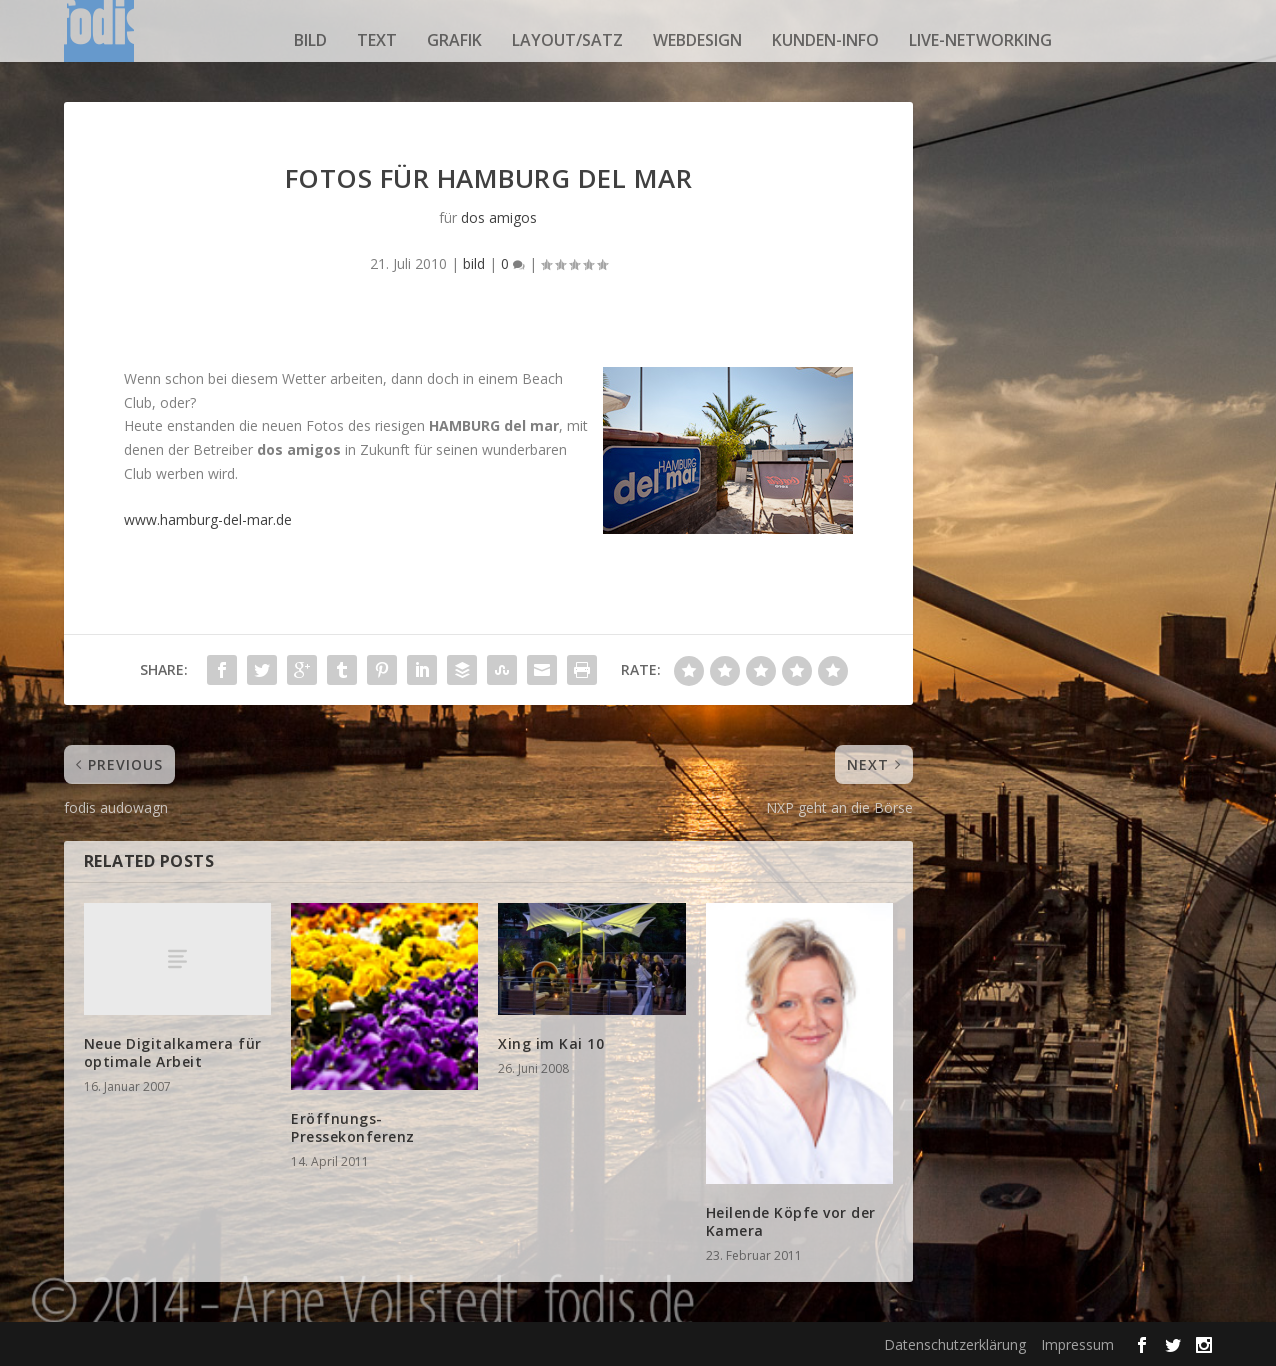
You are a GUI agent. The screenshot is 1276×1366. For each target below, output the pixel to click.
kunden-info (825, 40)
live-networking (980, 40)
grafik (454, 40)
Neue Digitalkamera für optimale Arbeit (173, 1052)
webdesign (697, 40)
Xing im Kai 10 (551, 1043)
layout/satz (567, 40)
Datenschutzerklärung (955, 1344)
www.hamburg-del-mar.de (208, 519)
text (377, 40)
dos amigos (499, 217)
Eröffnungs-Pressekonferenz (353, 1127)
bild (310, 40)
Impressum (1077, 1344)
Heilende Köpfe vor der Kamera (791, 1221)
